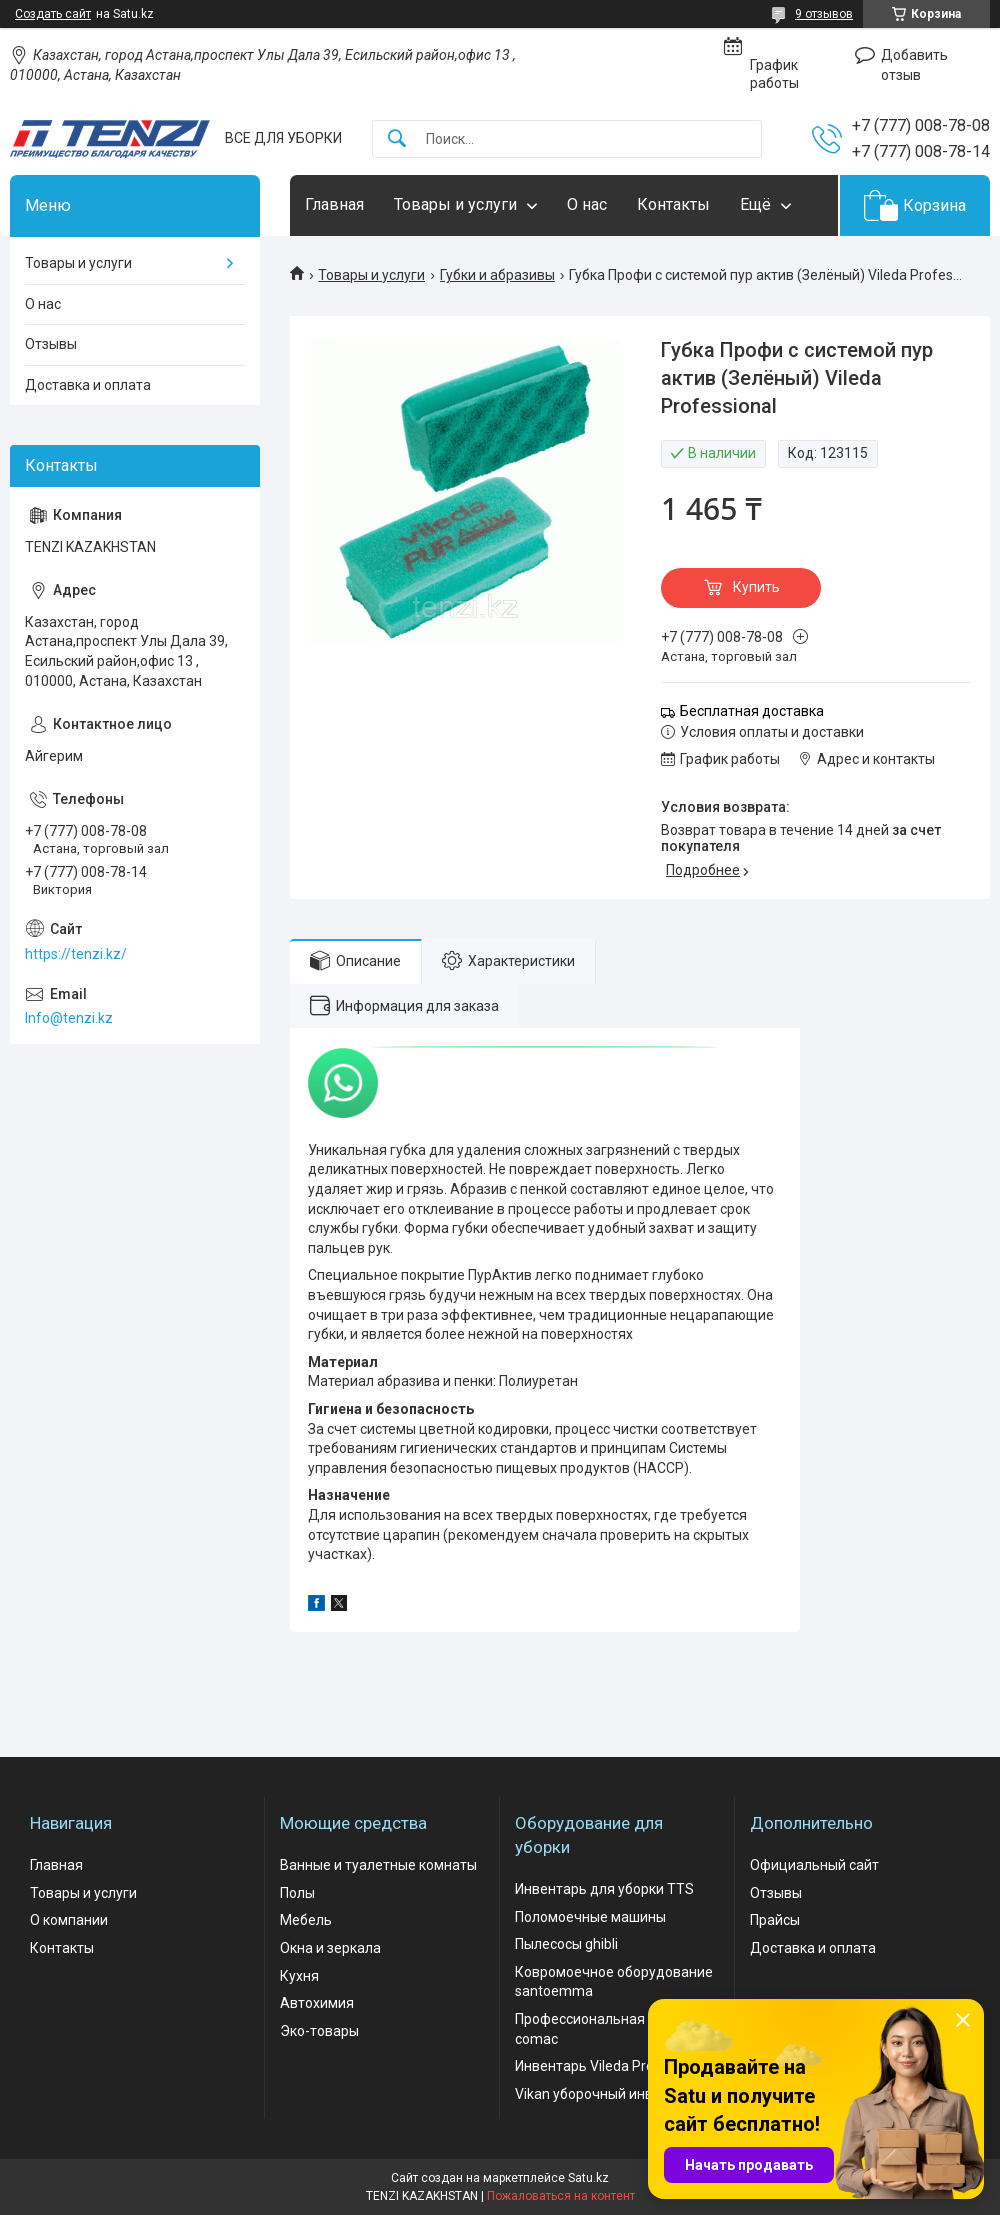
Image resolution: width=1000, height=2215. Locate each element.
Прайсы (775, 1920)
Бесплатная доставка (752, 711)
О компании (69, 1920)
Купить (756, 587)
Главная (334, 204)
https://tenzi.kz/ (76, 954)
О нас (587, 204)
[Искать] (397, 139)
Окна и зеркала (330, 1948)
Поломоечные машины (590, 1917)
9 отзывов (824, 14)
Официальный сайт (814, 1865)
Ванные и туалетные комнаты (378, 1865)
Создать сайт (53, 14)
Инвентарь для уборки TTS (604, 1889)
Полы (297, 1893)
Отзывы (51, 344)
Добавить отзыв (914, 65)
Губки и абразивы (497, 275)
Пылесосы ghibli (566, 1944)
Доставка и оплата (88, 385)
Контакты (673, 204)
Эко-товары (319, 2031)
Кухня (299, 1976)
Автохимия (317, 2003)
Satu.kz (588, 2178)
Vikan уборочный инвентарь (607, 2094)
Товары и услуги (455, 204)
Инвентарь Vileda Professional (613, 2066)
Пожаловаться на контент (561, 2196)
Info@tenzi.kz (69, 1018)
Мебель (306, 1920)
